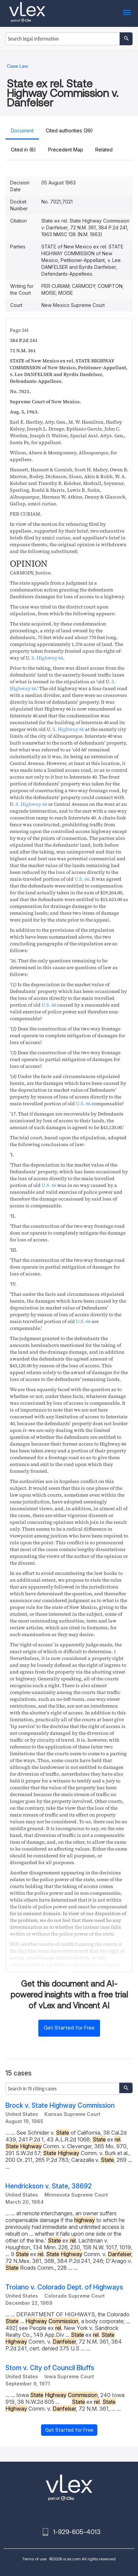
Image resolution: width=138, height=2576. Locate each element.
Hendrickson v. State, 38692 (48, 2186)
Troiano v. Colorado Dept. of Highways (64, 2287)
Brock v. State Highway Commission (60, 2105)
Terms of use (34, 2559)
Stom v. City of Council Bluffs (49, 2368)
